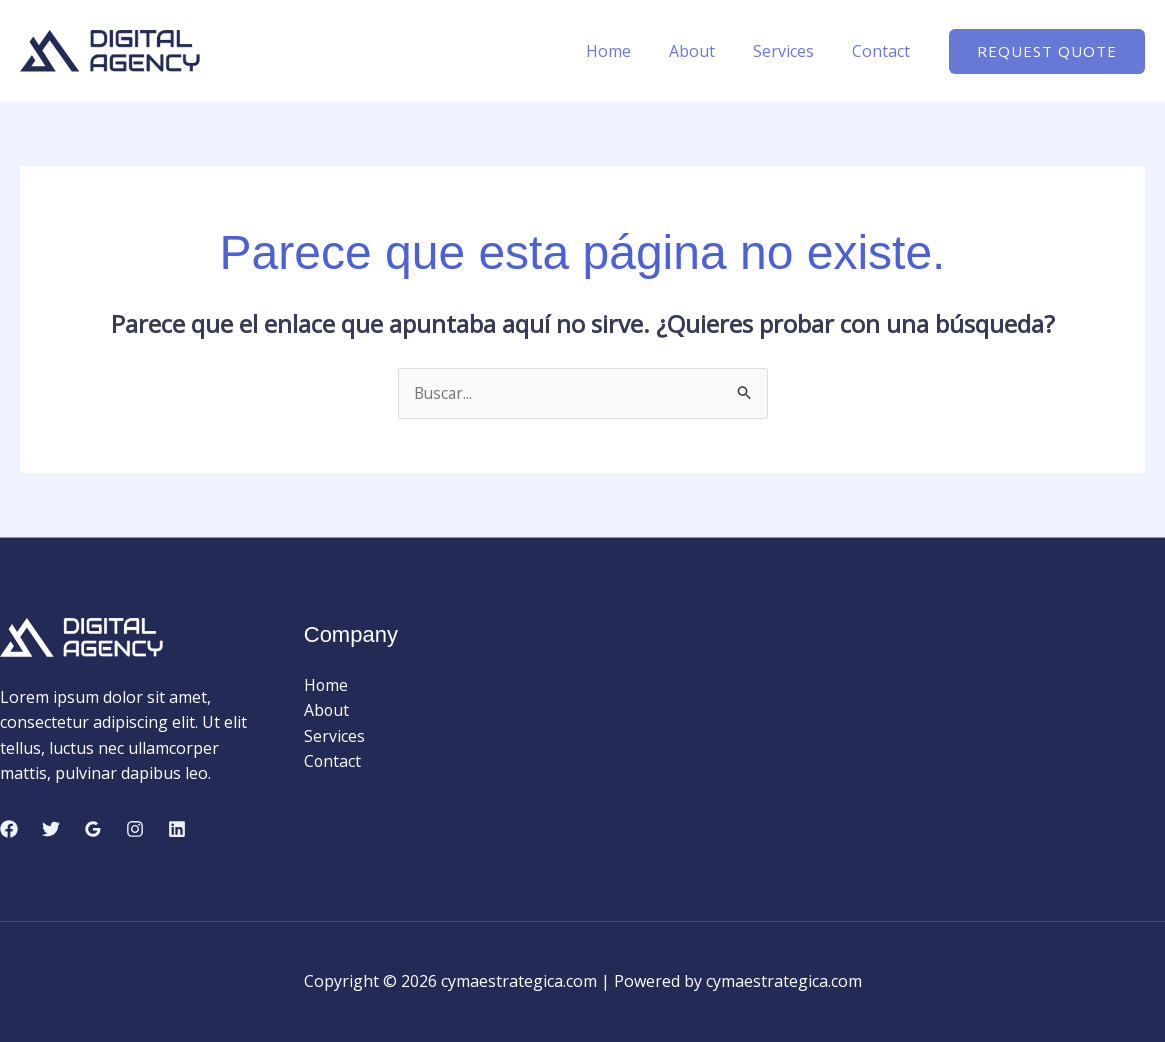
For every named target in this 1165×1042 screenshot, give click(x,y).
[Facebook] (9, 829)
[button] (1047, 51)
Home (629, 51)
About (707, 51)
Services (792, 51)
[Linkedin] (177, 829)
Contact (884, 51)
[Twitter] (51, 829)
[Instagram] (135, 829)
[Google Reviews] (93, 829)
